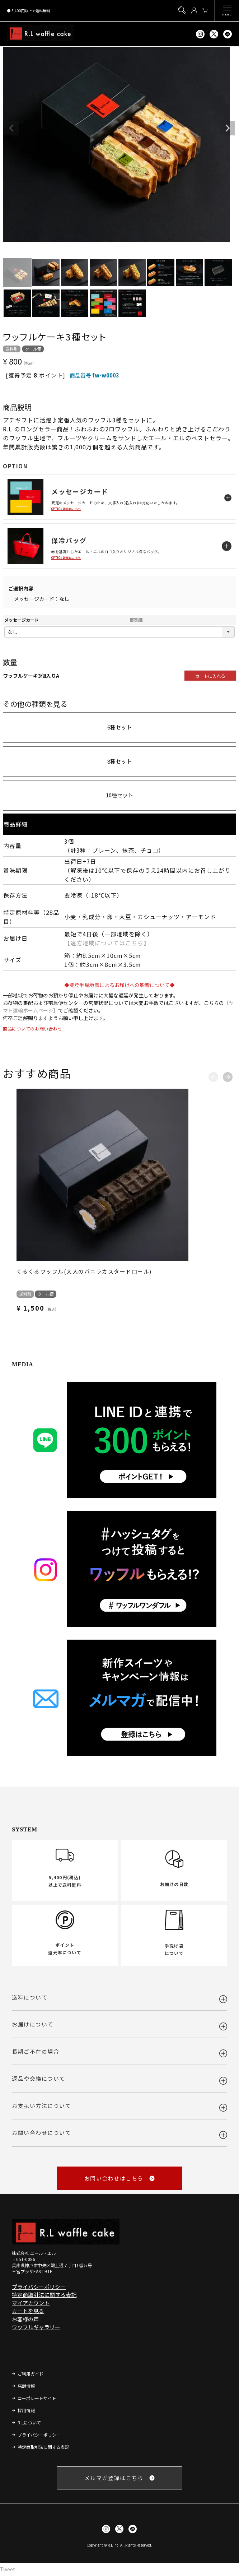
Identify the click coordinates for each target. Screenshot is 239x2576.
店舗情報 (26, 2386)
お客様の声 (25, 2319)
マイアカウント (31, 2303)
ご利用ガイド (30, 2374)
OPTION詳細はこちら (66, 509)
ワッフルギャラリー (36, 2327)
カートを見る (28, 2311)
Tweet (7, 2569)
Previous (11, 128)
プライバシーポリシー (39, 2286)
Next (227, 128)
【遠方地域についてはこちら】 (106, 943)
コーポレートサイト (37, 2398)
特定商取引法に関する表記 (44, 2294)
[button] (213, 1075)
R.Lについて (29, 2422)
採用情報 (26, 2410)
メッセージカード (21, 620)
